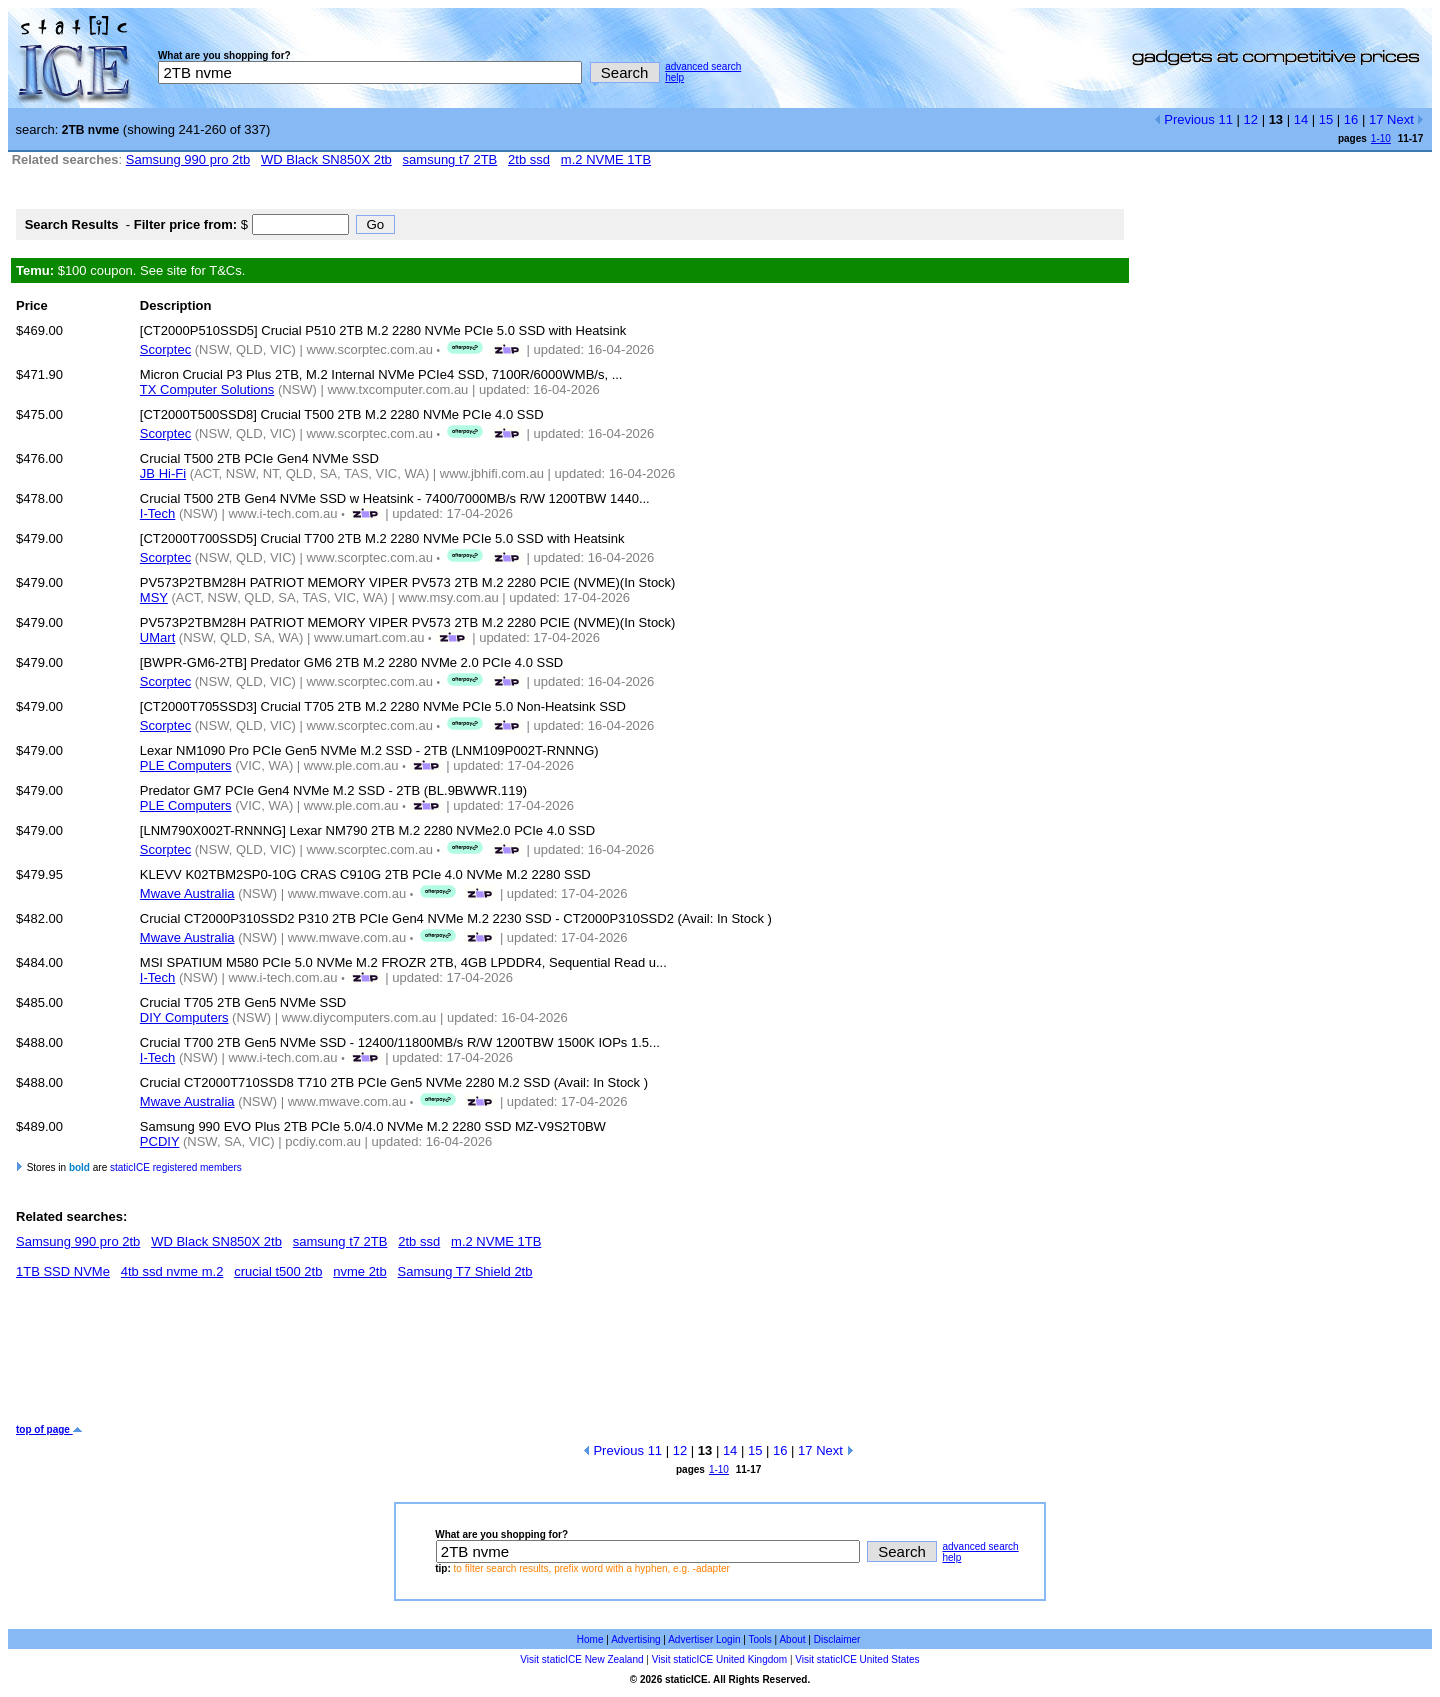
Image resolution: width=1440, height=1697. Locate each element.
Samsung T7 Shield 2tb (465, 1271)
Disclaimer (837, 1639)
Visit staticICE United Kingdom (719, 1659)
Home (590, 1639)
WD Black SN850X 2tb (326, 159)
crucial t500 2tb (278, 1271)
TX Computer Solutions (207, 389)
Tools (759, 1639)
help (674, 77)
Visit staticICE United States (857, 1659)
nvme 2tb (359, 1271)
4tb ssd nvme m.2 (172, 1271)
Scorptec (165, 349)
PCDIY (160, 1141)
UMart (157, 637)
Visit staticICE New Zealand (581, 1659)
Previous (1184, 119)
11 (1225, 119)
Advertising (635, 1639)
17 (1376, 119)
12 (1251, 119)
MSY (154, 597)
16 (1351, 119)
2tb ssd (529, 159)
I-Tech (157, 513)
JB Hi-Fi (163, 473)
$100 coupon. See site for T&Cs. (130, 270)
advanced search (703, 66)
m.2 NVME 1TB (606, 159)
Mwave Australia (187, 893)
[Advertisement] (380, 1359)
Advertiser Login (704, 1639)
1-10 (1381, 138)
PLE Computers (186, 765)
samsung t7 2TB (450, 159)
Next (1405, 119)
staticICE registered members (176, 1167)
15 (1326, 119)
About (792, 1639)
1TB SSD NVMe (63, 1271)
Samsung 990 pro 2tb (188, 159)
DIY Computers (184, 1017)
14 (1301, 119)
